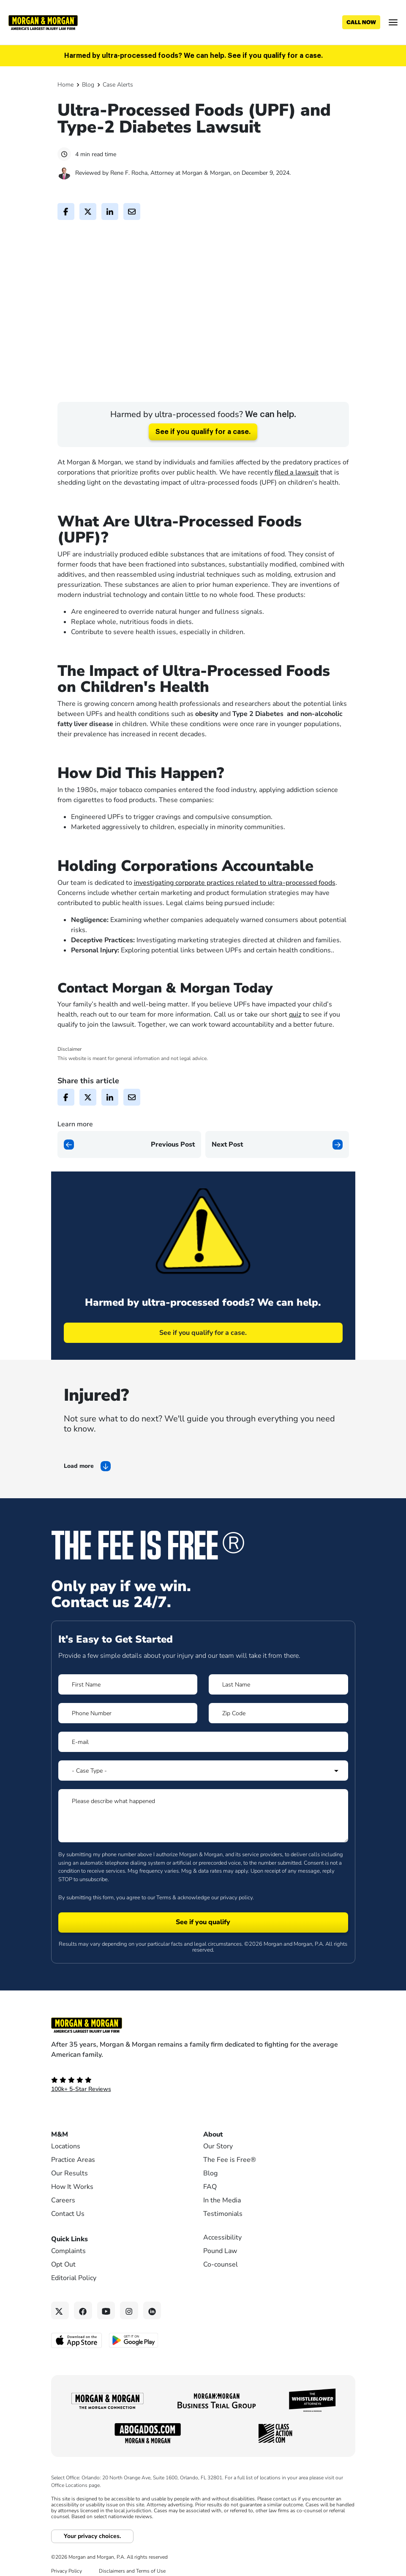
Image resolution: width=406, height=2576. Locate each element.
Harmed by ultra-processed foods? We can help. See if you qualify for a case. (193, 55)
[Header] (43, 22)
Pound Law (220, 2240)
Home (65, 85)
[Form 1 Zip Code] (278, 1703)
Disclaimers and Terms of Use (132, 2560)
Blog (88, 85)
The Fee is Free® (229, 2149)
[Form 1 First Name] (127, 1674)
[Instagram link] (129, 2300)
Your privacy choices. (92, 2526)
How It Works (72, 2176)
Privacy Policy (66, 2560)
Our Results (69, 2163)
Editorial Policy (73, 2267)
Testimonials (223, 2203)
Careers (63, 2190)
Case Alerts (118, 85)
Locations (65, 2136)
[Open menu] (393, 22)
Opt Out (63, 2254)
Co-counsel (220, 2254)
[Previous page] (129, 1134)
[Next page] (277, 1134)
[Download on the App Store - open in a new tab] (77, 2330)
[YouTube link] (106, 2300)
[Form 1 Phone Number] (127, 1703)
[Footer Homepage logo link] (203, 2015)
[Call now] (361, 22)
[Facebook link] (83, 2300)
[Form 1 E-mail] (203, 1732)
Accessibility (222, 2227)
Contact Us (67, 2203)
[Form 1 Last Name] (278, 1674)
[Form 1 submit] (203, 1912)
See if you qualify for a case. (203, 421)
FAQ (210, 2176)
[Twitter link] (60, 2300)
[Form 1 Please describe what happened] (203, 1805)
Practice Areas (73, 2149)
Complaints (68, 2240)
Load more (79, 1456)
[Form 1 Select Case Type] (203, 1760)
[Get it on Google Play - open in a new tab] (134, 2330)
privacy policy (236, 1887)
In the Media (222, 2190)
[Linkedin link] (152, 2300)
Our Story (218, 2136)
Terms (163, 1887)
